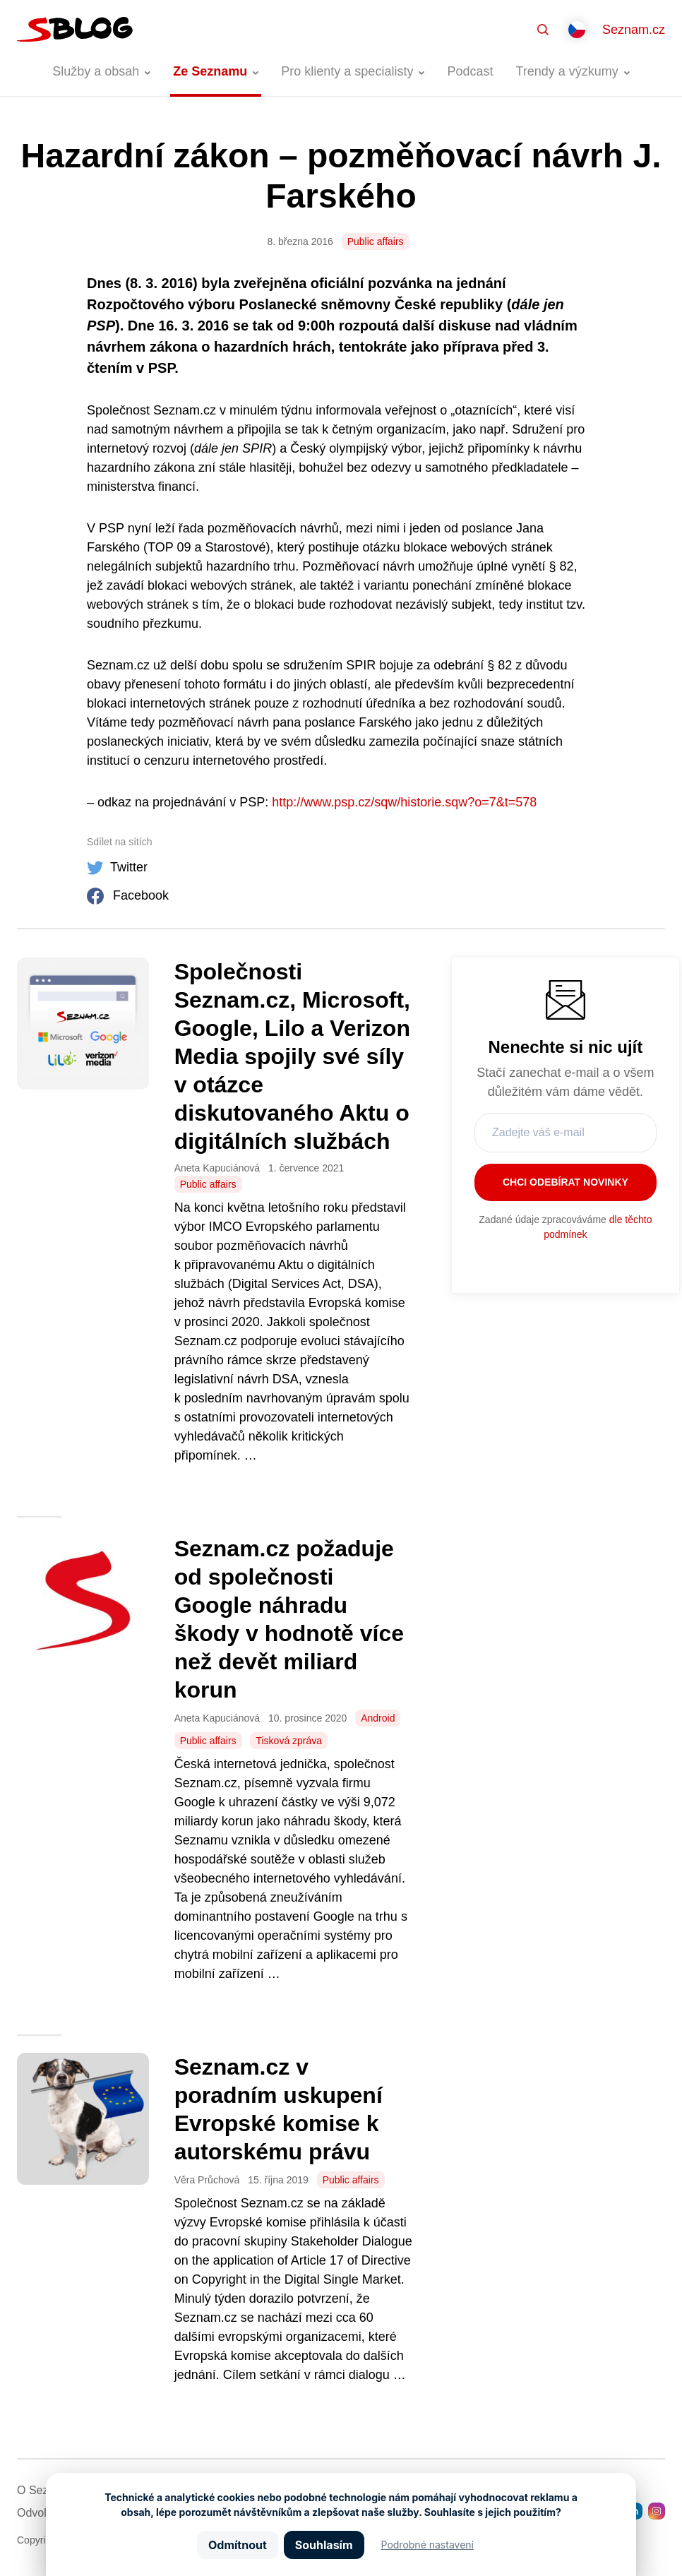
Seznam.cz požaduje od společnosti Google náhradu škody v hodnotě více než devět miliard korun (289, 1619)
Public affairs (375, 241)
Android (378, 1718)
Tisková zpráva (289, 1740)
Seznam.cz (633, 30)
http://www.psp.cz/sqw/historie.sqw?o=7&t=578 (404, 802)
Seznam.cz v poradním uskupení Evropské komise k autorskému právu (278, 2109)
